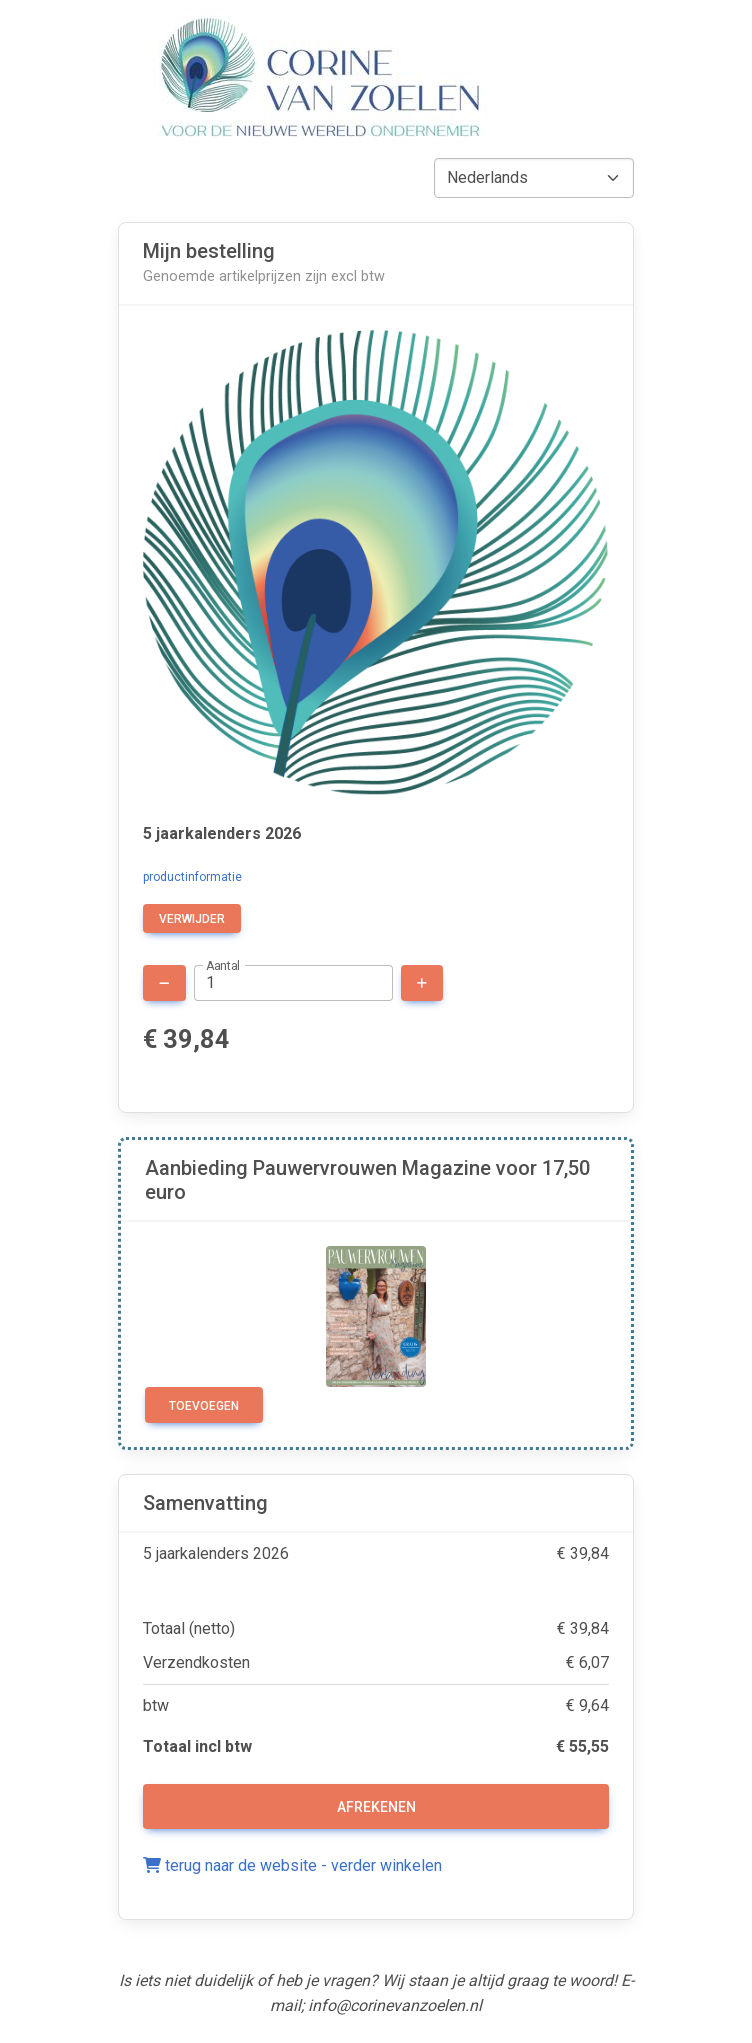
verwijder (192, 919)
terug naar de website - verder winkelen (292, 1865)
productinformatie (192, 877)
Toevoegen (204, 1406)
